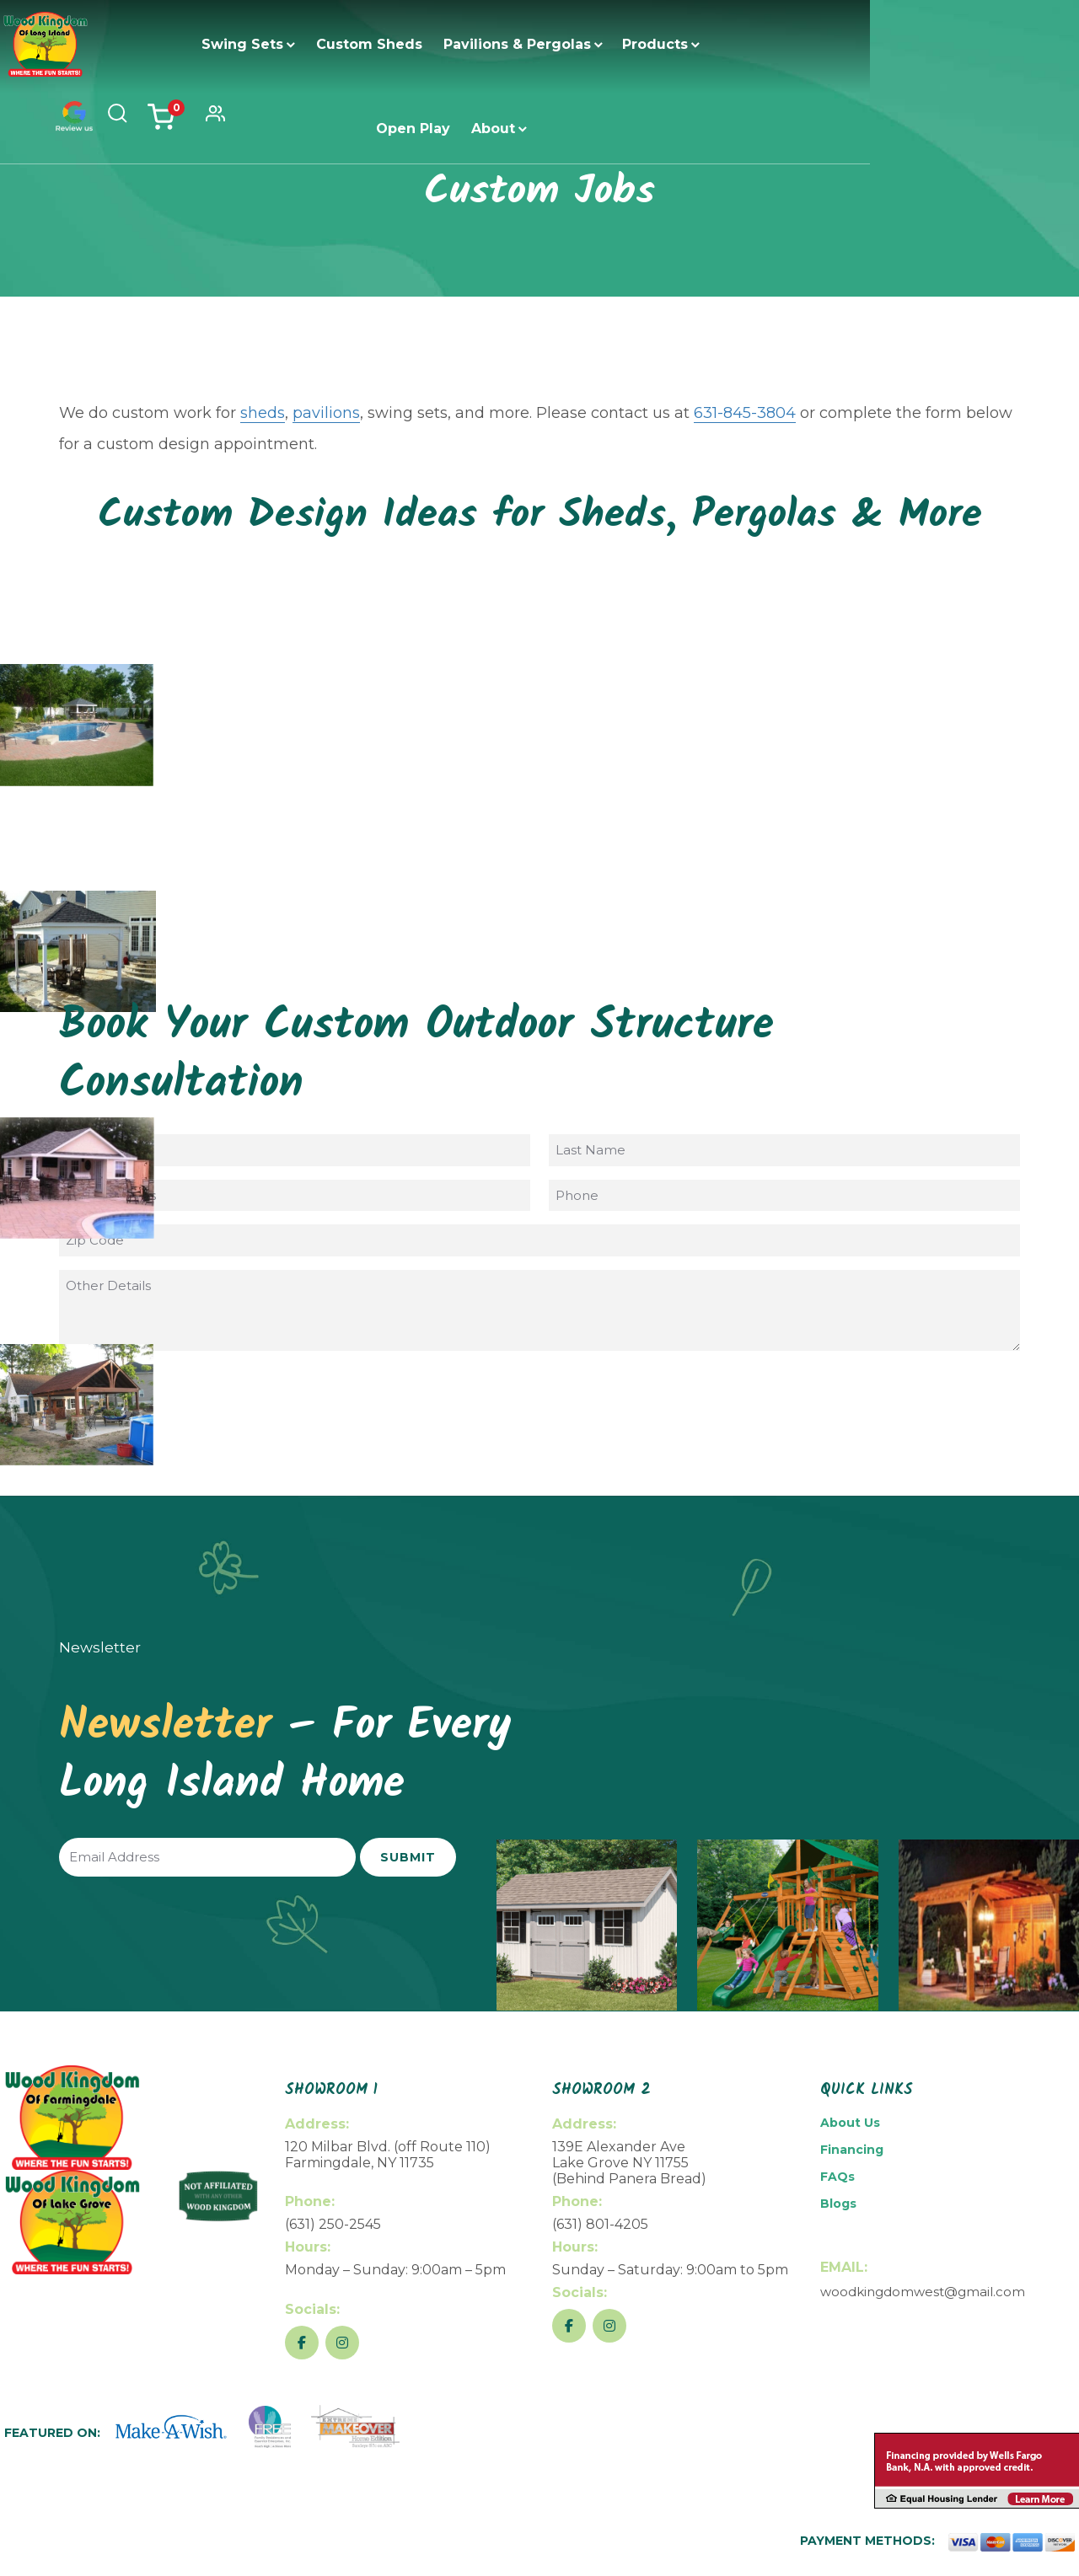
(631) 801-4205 (600, 2224)
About (799, 44)
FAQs (837, 2176)
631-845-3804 (745, 413)
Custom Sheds (330, 44)
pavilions (326, 413)
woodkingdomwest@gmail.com (922, 2292)
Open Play (719, 44)
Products (616, 44)
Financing (851, 2149)
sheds (262, 413)
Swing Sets (203, 44)
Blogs (838, 2203)
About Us (850, 2122)
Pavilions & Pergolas (478, 44)
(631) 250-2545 (333, 2224)
